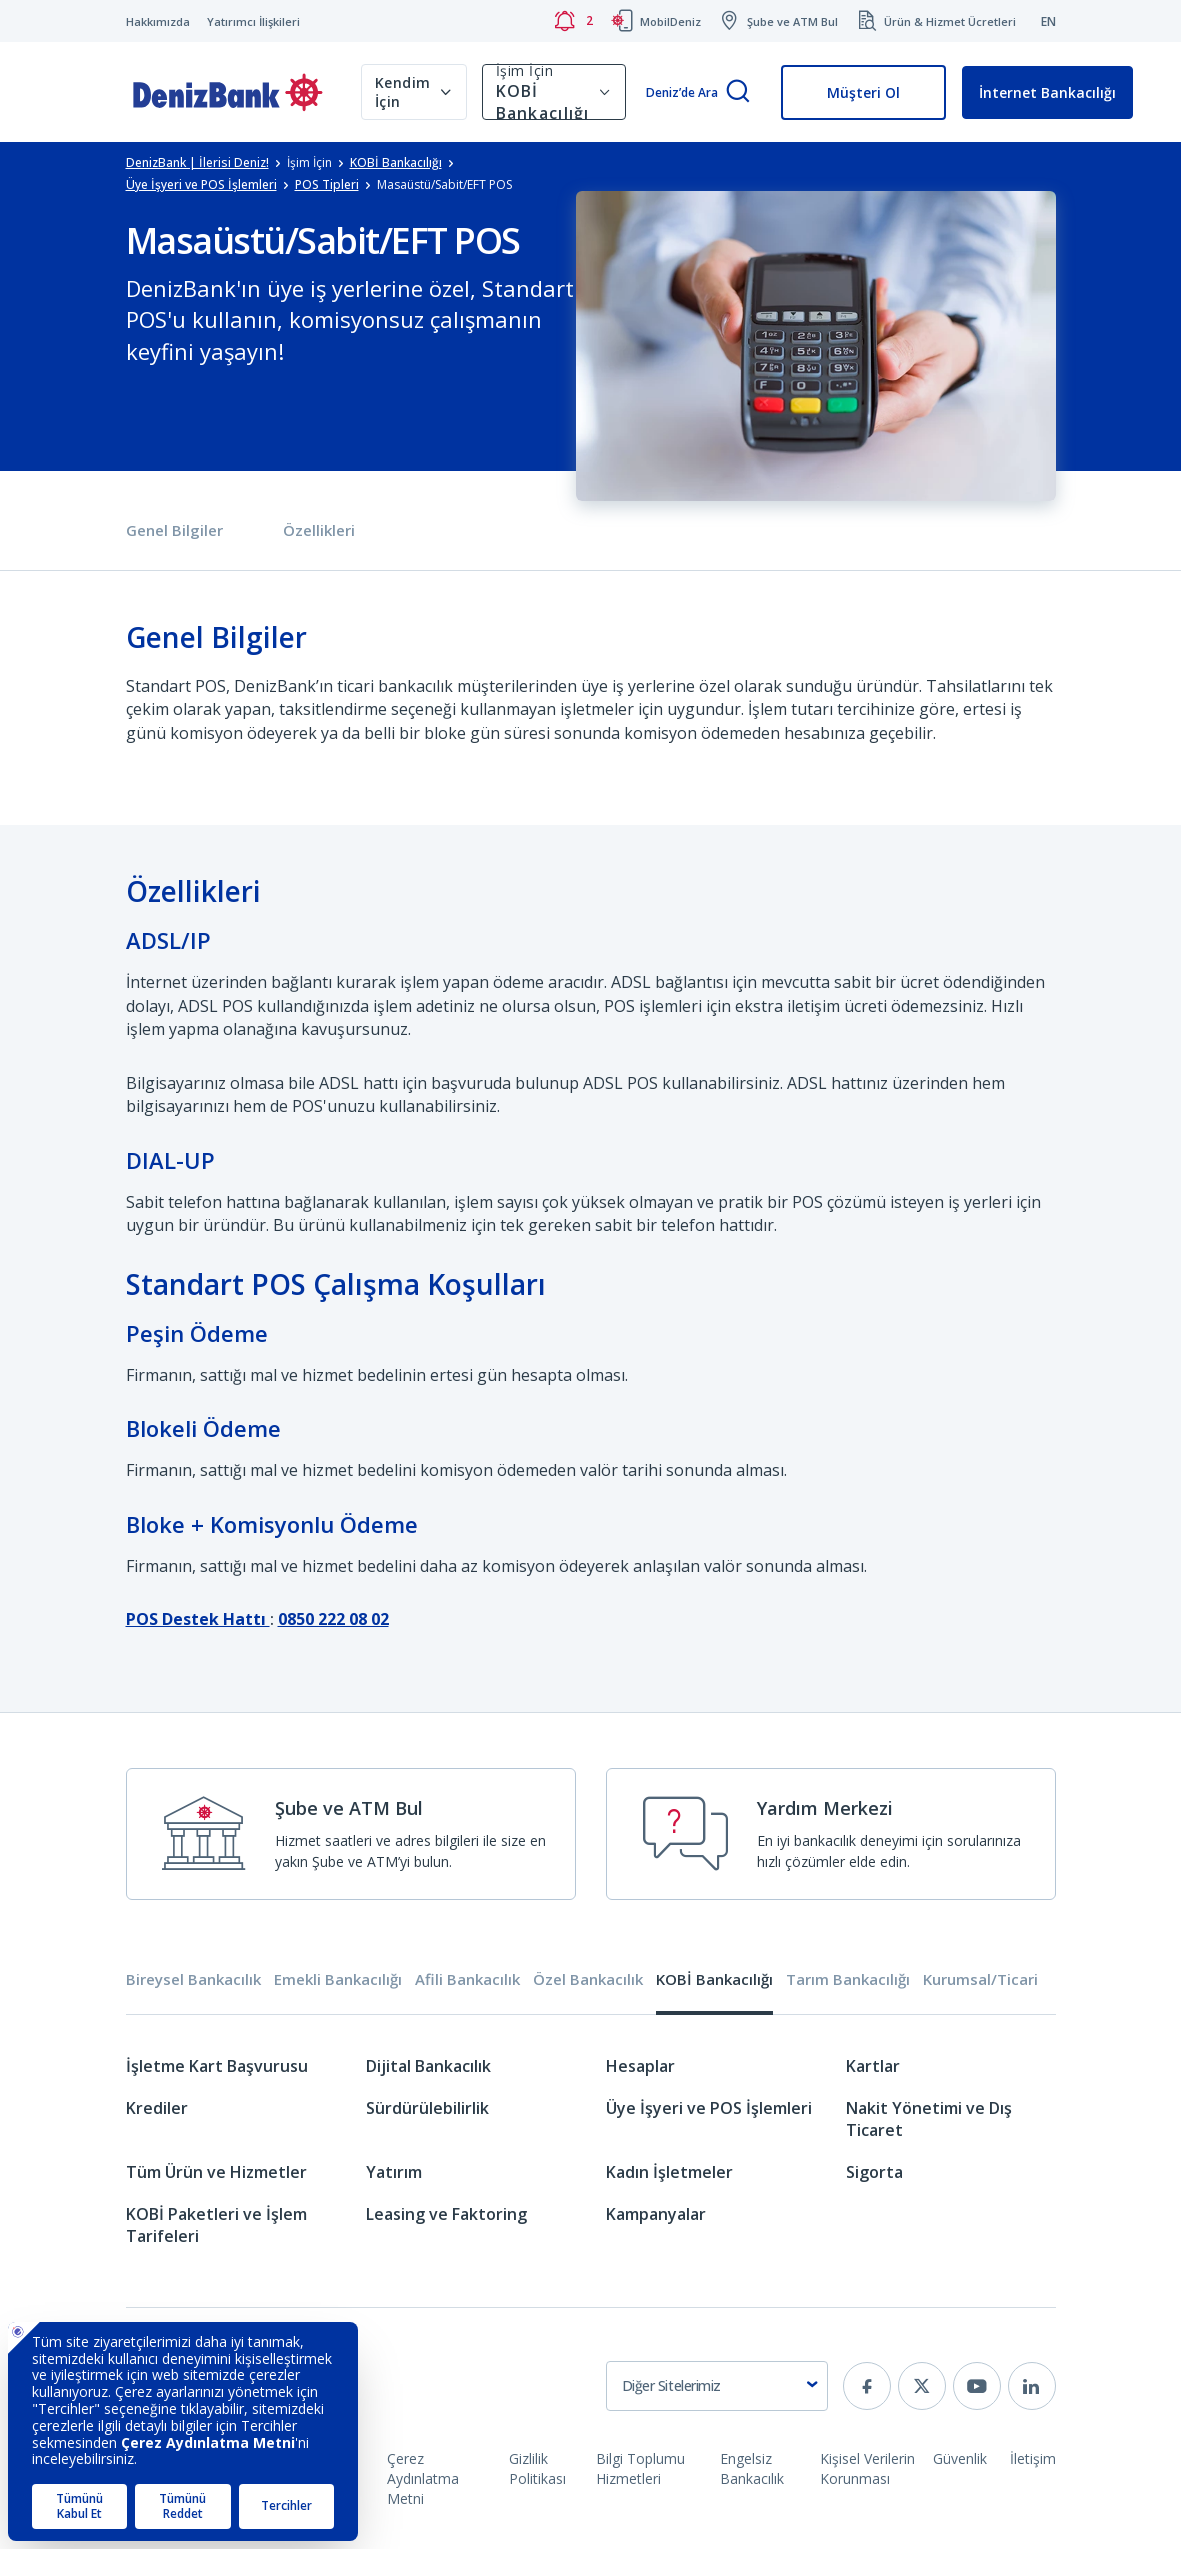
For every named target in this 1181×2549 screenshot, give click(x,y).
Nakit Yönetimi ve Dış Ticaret (929, 2119)
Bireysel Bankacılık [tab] (193, 1979)
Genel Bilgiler (174, 530)
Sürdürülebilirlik (427, 2108)
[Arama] (738, 92)
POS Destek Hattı (198, 1619)
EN (1048, 21)
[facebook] (867, 2386)
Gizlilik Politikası (537, 2468)
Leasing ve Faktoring (446, 2214)
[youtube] (977, 2386)
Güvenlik (960, 2458)
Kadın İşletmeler (669, 2172)
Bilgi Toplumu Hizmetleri (640, 2468)
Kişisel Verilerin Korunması (867, 2468)
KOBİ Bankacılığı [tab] (714, 1979)
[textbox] (717, 2386)
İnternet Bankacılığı (1047, 92)
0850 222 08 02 (333, 1619)
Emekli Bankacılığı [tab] (338, 1979)
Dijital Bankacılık (428, 2066)
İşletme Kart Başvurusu (217, 2066)
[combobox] (717, 2386)
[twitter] (922, 2386)
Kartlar (873, 2066)
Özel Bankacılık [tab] (588, 1979)
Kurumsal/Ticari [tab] (980, 1979)
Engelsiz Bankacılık (752, 2468)
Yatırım (394, 2172)
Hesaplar (640, 2066)
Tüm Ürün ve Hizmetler (216, 2172)
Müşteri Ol (863, 92)
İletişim (1033, 2458)
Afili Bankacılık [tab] (467, 1979)
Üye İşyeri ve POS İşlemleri (709, 2108)
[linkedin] (1032, 2386)
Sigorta (874, 2172)
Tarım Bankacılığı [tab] (848, 1979)
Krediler (157, 2108)
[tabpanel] (591, 2160)
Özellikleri (319, 530)
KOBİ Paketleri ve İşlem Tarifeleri (216, 2225)
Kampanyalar (656, 2214)
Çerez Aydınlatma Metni (423, 2478)
